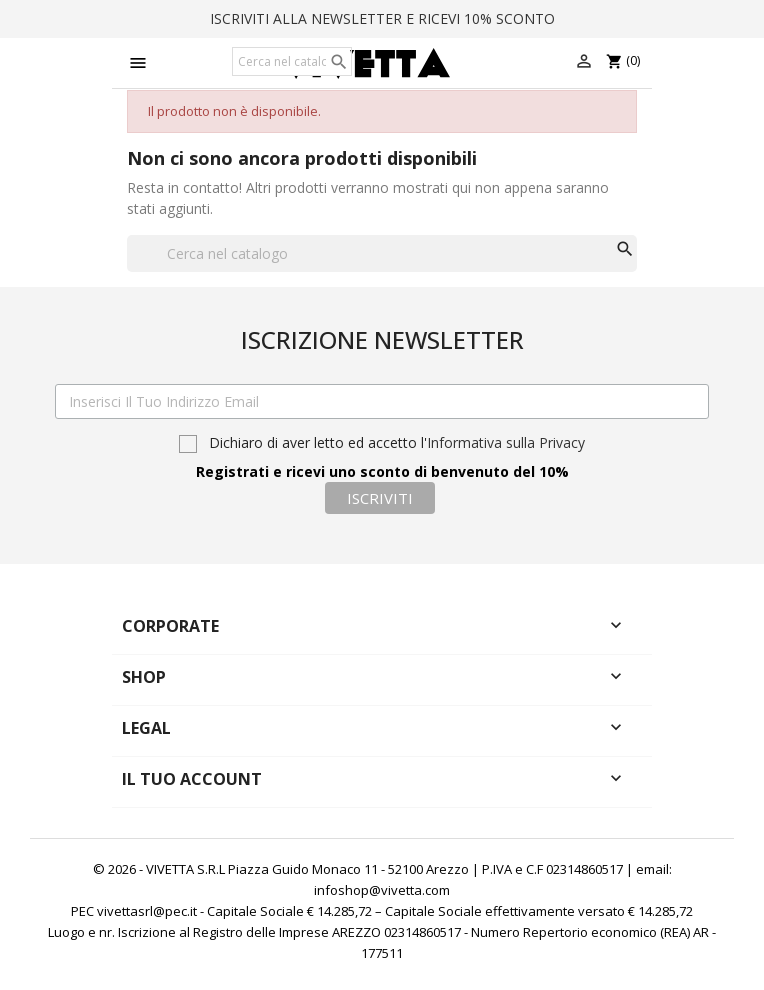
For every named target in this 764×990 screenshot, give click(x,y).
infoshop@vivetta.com (382, 890)
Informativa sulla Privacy (506, 442)
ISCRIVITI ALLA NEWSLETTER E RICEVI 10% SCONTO (382, 18)
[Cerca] (292, 62)
